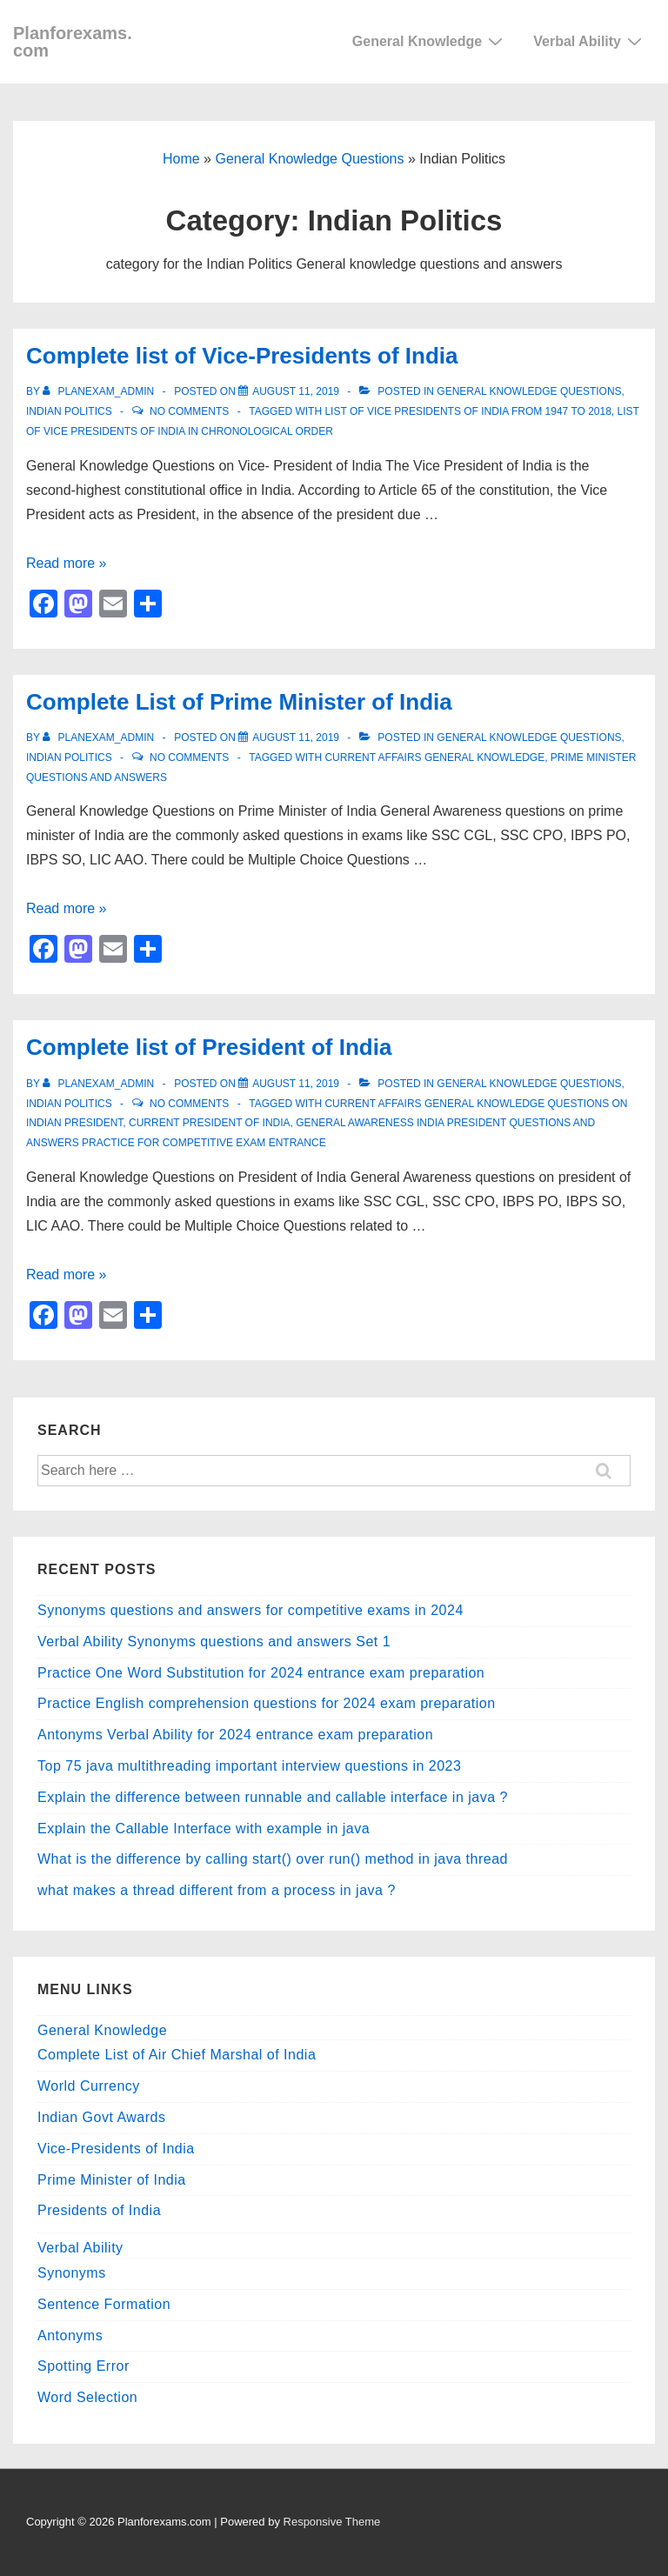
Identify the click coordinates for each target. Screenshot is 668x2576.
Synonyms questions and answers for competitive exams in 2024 (250, 1610)
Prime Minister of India (111, 2179)
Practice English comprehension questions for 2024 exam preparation (266, 1703)
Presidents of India (99, 2210)
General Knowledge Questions (309, 158)
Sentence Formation (103, 2304)
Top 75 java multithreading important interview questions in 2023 (249, 1765)
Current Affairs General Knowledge (434, 757)
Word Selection (87, 2397)
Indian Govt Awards (101, 2117)
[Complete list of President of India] (295, 1084)
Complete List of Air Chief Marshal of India (176, 2054)
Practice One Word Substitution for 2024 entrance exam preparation (260, 1672)
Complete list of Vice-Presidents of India (242, 356)
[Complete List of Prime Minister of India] (295, 737)
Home (181, 158)
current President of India (210, 1123)
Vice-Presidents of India (116, 2148)
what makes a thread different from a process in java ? (216, 1890)
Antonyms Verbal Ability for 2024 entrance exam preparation (235, 1734)
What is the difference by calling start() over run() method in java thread (272, 1859)
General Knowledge (429, 41)
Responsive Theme (332, 2521)
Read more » (66, 563)
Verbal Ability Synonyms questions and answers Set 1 (214, 1641)
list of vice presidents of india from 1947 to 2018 (467, 411)
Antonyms (70, 2335)
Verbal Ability (589, 41)
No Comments (189, 411)
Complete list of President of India (208, 1047)
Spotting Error (83, 2366)
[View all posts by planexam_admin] (100, 391)
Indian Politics (69, 411)
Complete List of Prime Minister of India (239, 702)
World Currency (88, 2086)
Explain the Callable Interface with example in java (203, 1828)
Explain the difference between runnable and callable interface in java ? (272, 1797)
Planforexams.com (72, 41)
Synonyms (71, 2273)
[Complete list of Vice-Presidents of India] (295, 391)
